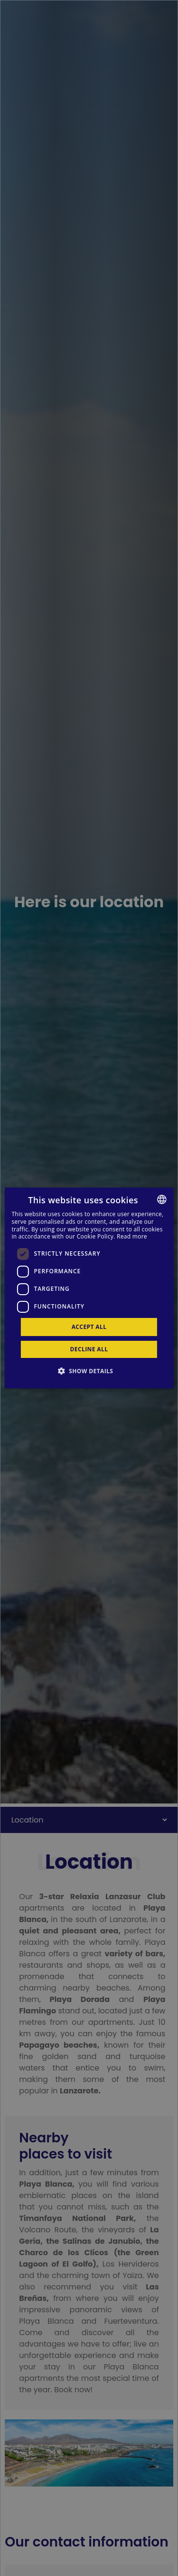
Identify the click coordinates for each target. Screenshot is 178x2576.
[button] (89, 1371)
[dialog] (88, 1288)
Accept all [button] (89, 1327)
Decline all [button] (89, 1349)
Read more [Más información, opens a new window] (132, 1236)
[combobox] (162, 1199)
